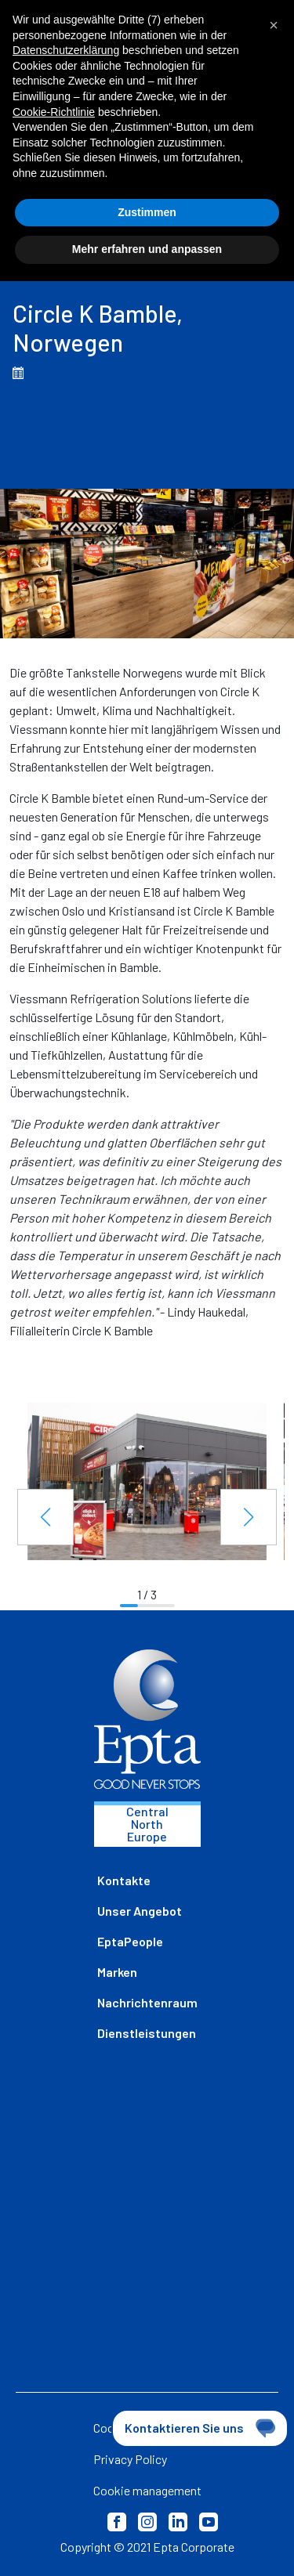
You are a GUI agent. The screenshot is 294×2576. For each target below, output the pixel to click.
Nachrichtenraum (147, 2002)
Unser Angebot (139, 1910)
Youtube (208, 2522)
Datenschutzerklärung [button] (66, 50)
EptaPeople (130, 1941)
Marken (117, 1971)
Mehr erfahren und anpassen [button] (147, 249)
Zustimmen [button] (147, 212)
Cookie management (147, 2490)
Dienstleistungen (146, 2032)
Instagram (147, 2522)
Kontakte (124, 1880)
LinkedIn (178, 2522)
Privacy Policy (130, 2458)
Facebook (116, 2522)
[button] (45, 1517)
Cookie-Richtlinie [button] (54, 112)
